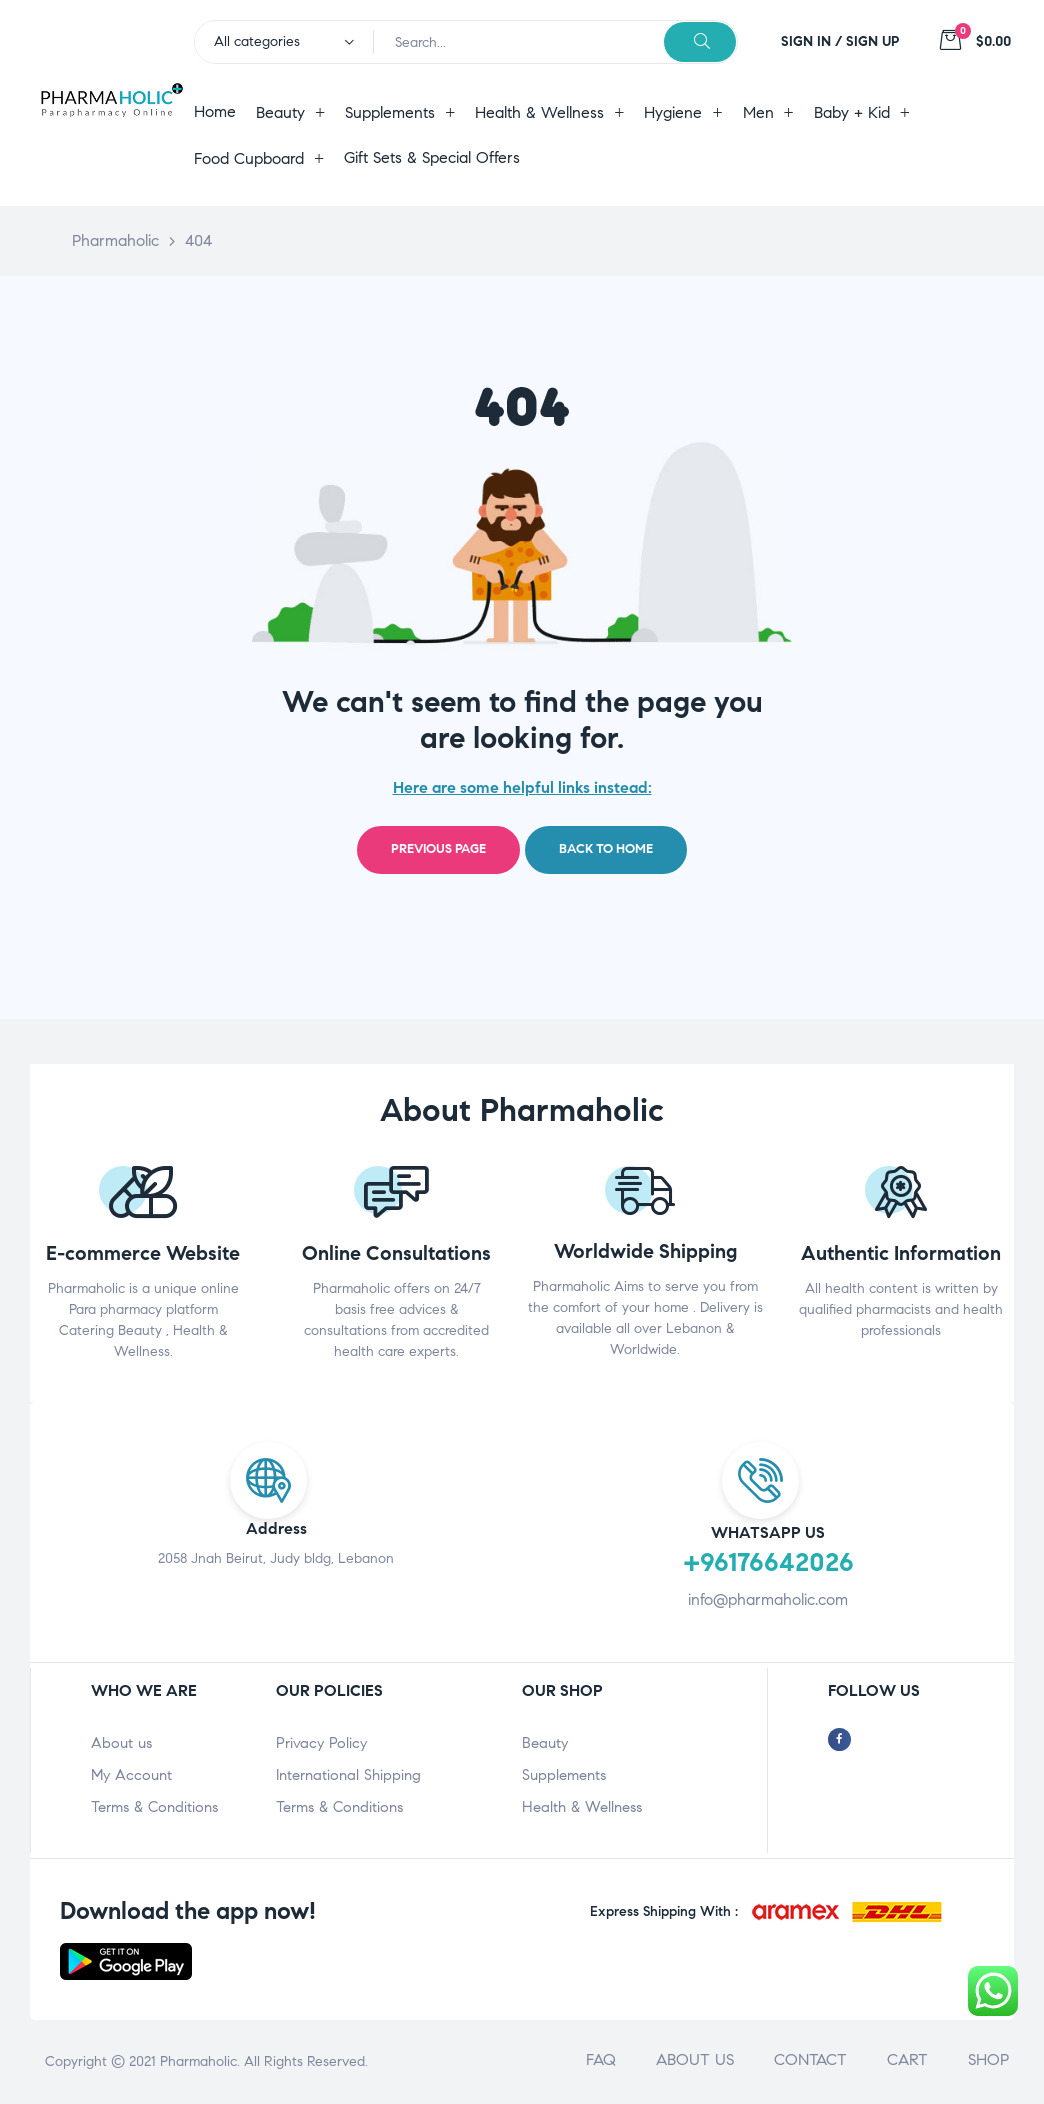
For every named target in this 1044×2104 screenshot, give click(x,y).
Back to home (606, 849)
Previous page (438, 849)
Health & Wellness (582, 1807)
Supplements (564, 1775)
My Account (131, 1775)
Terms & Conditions (154, 1807)
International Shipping (348, 1775)
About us (121, 1743)
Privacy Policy (321, 1743)
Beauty (545, 1743)
